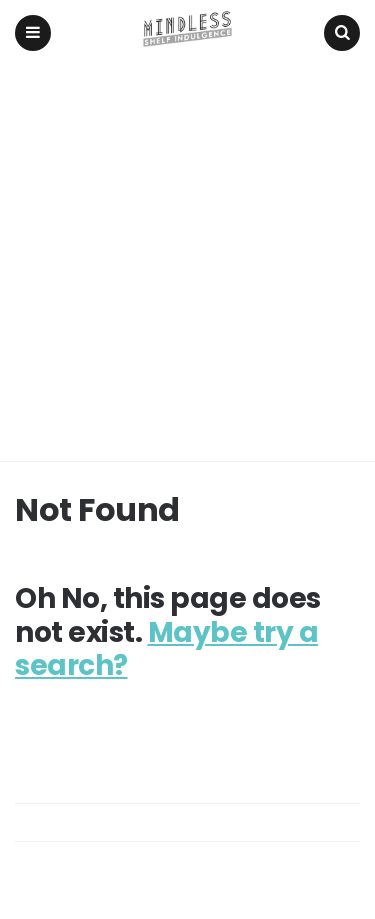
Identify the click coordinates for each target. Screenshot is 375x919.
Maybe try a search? (166, 649)
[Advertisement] (187, 263)
